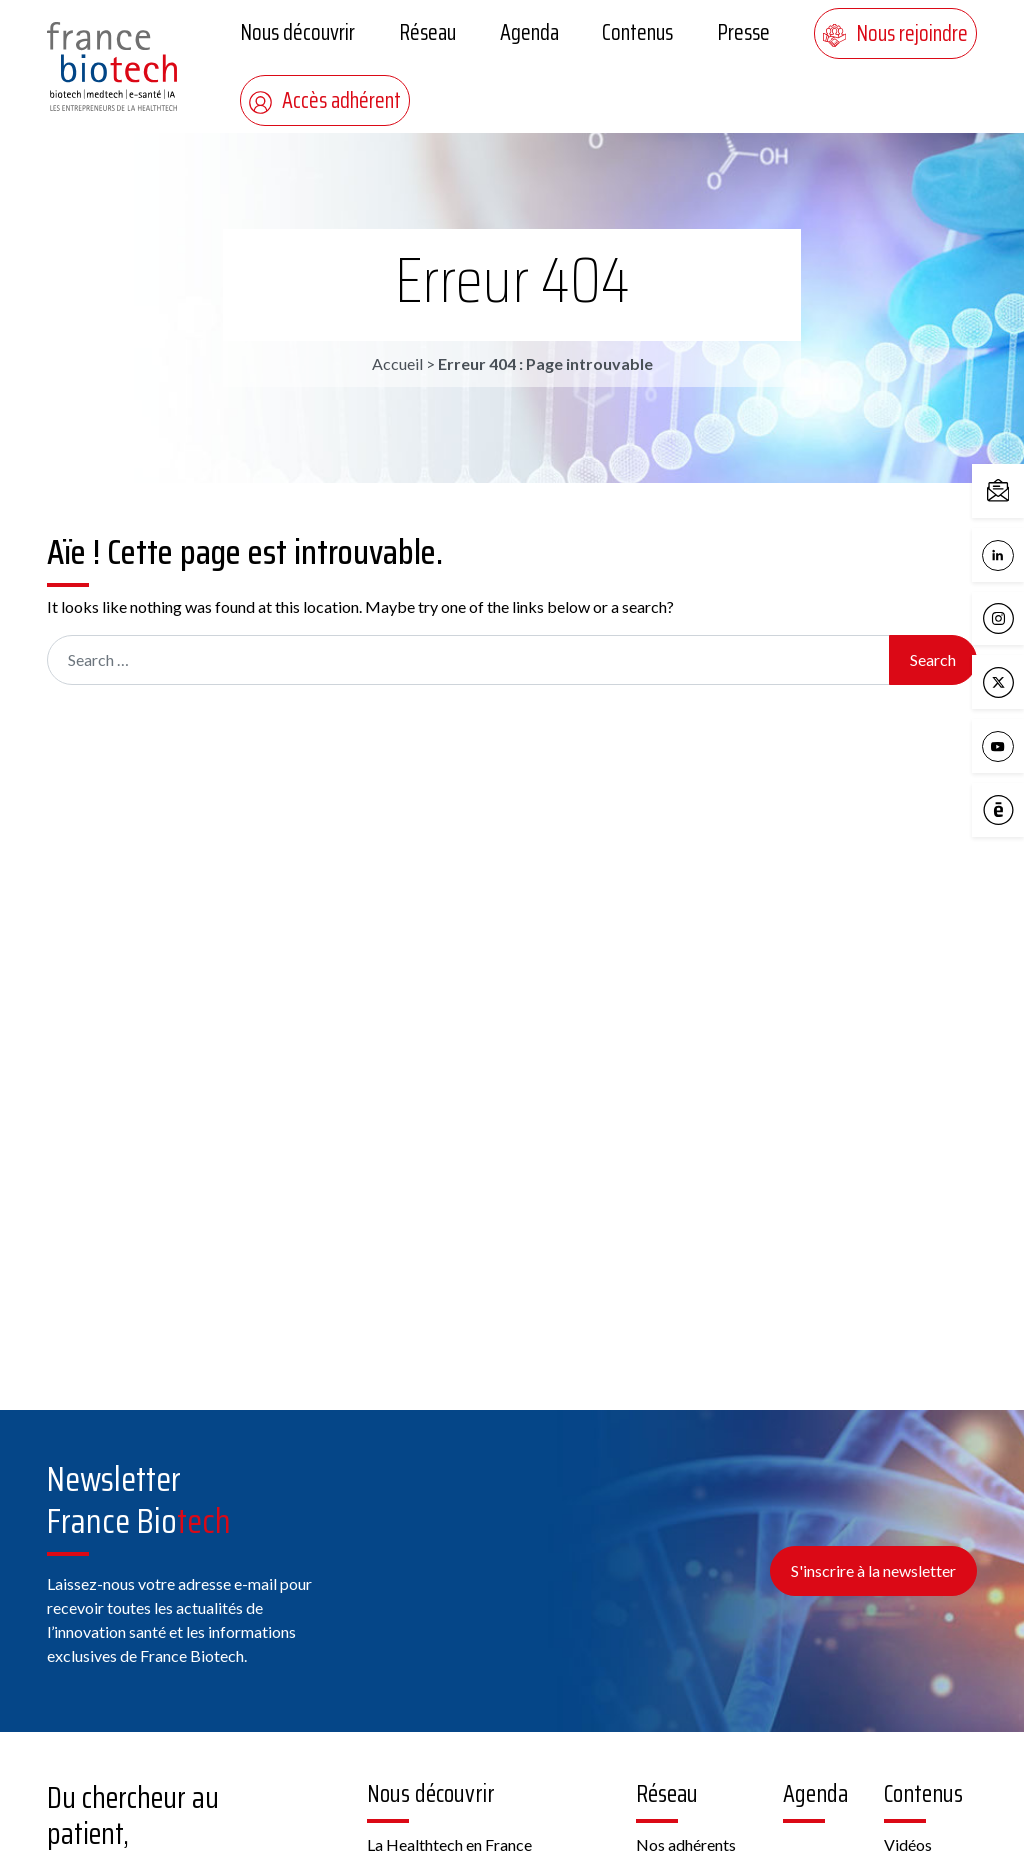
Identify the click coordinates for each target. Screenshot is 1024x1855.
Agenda (529, 32)
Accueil (397, 363)
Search (933, 659)
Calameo (1003, 811)
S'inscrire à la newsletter (873, 1570)
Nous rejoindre (895, 33)
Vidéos (908, 1844)
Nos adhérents (686, 1844)
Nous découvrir (297, 32)
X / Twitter (1003, 683)
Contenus (637, 32)
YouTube (1003, 747)
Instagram (1003, 619)
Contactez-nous (1003, 492)
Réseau (427, 32)
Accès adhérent (325, 100)
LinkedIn (1003, 556)
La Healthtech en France (449, 1844)
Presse (743, 32)
